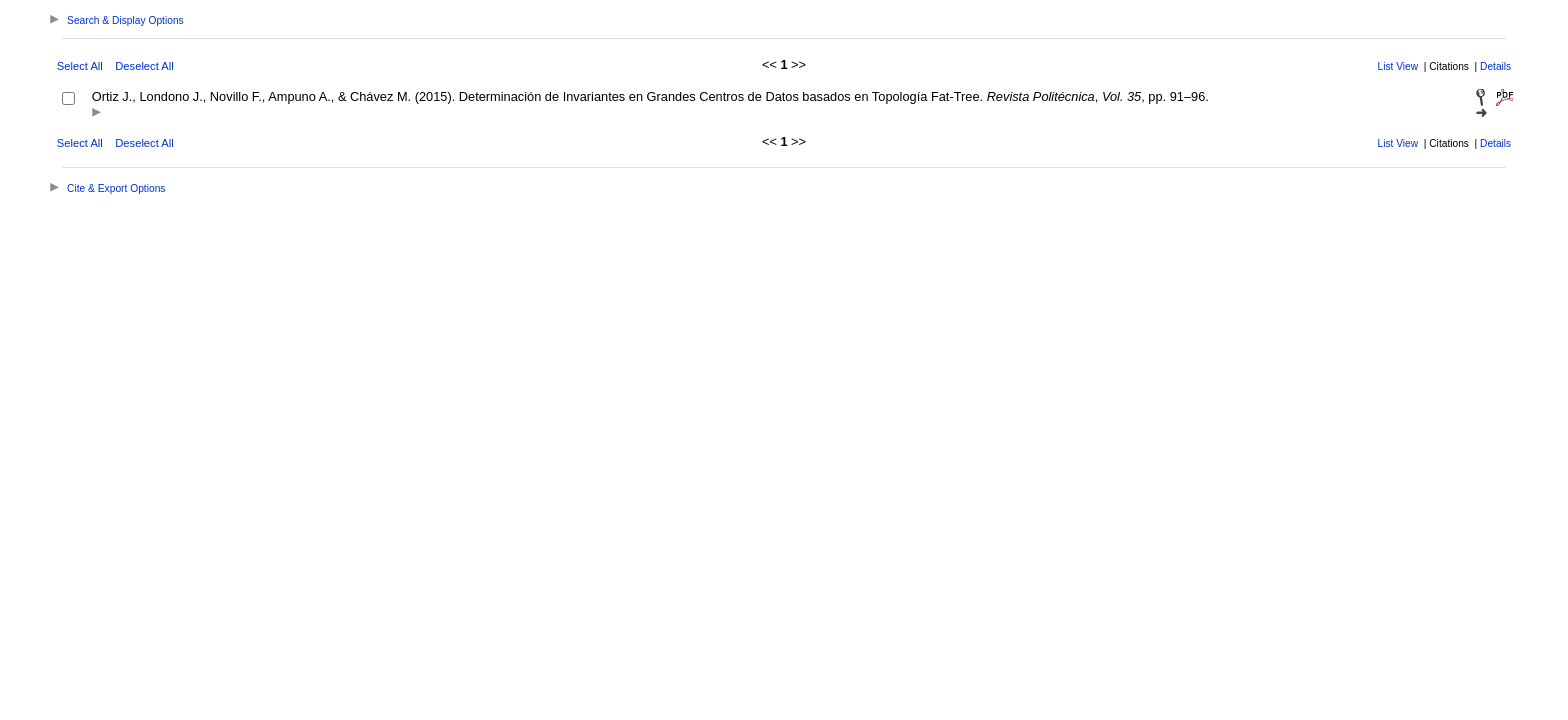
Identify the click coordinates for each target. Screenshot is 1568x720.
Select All (80, 66)
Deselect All (144, 66)
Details (1495, 66)
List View (1398, 66)
